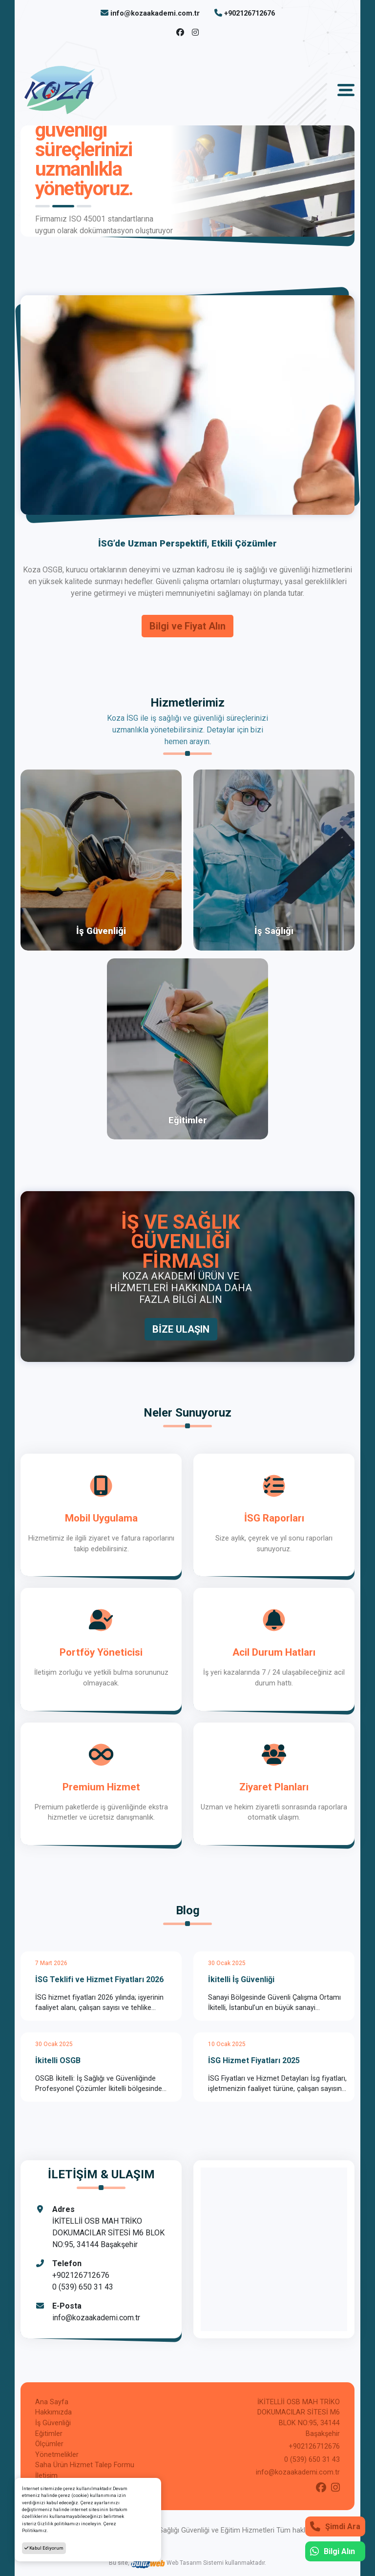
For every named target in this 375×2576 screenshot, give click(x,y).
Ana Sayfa (51, 2402)
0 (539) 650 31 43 (82, 2287)
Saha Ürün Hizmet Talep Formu (84, 2465)
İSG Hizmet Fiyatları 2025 (254, 2060)
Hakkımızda (53, 2412)
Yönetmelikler (57, 2455)
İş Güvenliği (53, 2423)
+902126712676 (249, 13)
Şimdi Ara (335, 2526)
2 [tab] (63, 206)
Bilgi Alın (332, 2551)
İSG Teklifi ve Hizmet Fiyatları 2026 (99, 1979)
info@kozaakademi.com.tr (155, 13)
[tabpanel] (187, 181)
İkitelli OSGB (58, 2060)
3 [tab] (84, 206)
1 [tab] (42, 206)
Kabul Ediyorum (43, 2548)
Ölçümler (49, 2444)
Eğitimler (48, 2434)
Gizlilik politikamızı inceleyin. (70, 2523)
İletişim (46, 2476)
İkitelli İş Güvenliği (241, 1979)
